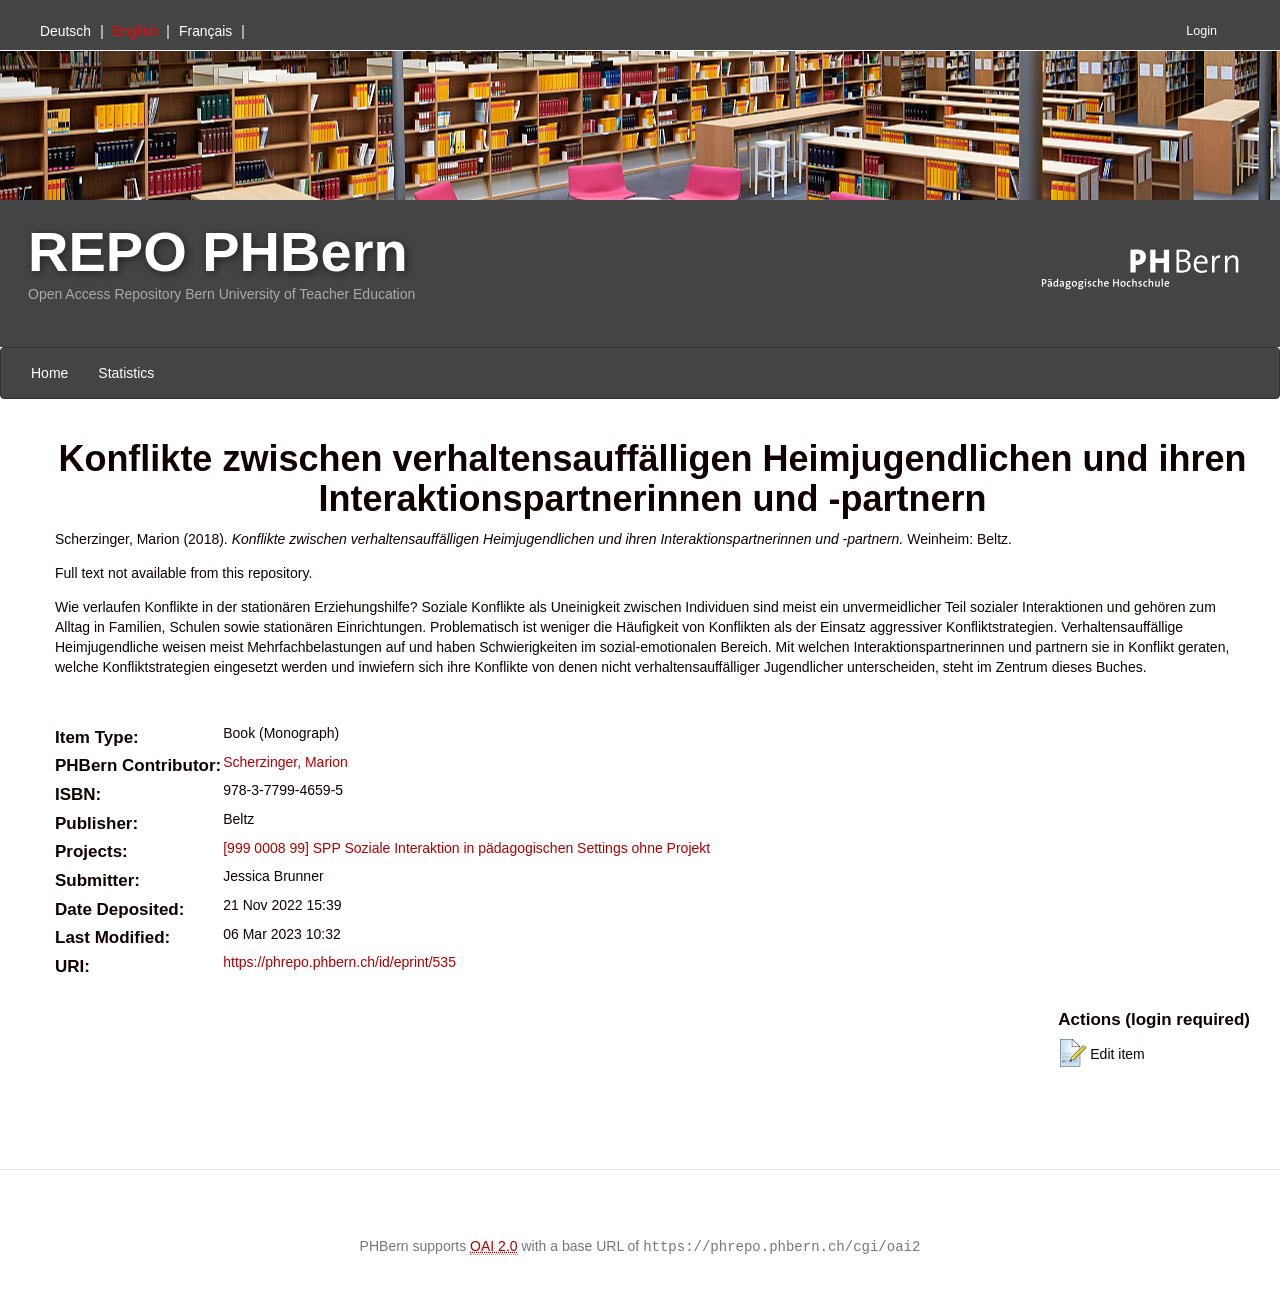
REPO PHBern (218, 251)
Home (49, 373)
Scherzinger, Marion (285, 762)
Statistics (126, 373)
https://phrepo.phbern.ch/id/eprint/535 (339, 962)
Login (1201, 31)
